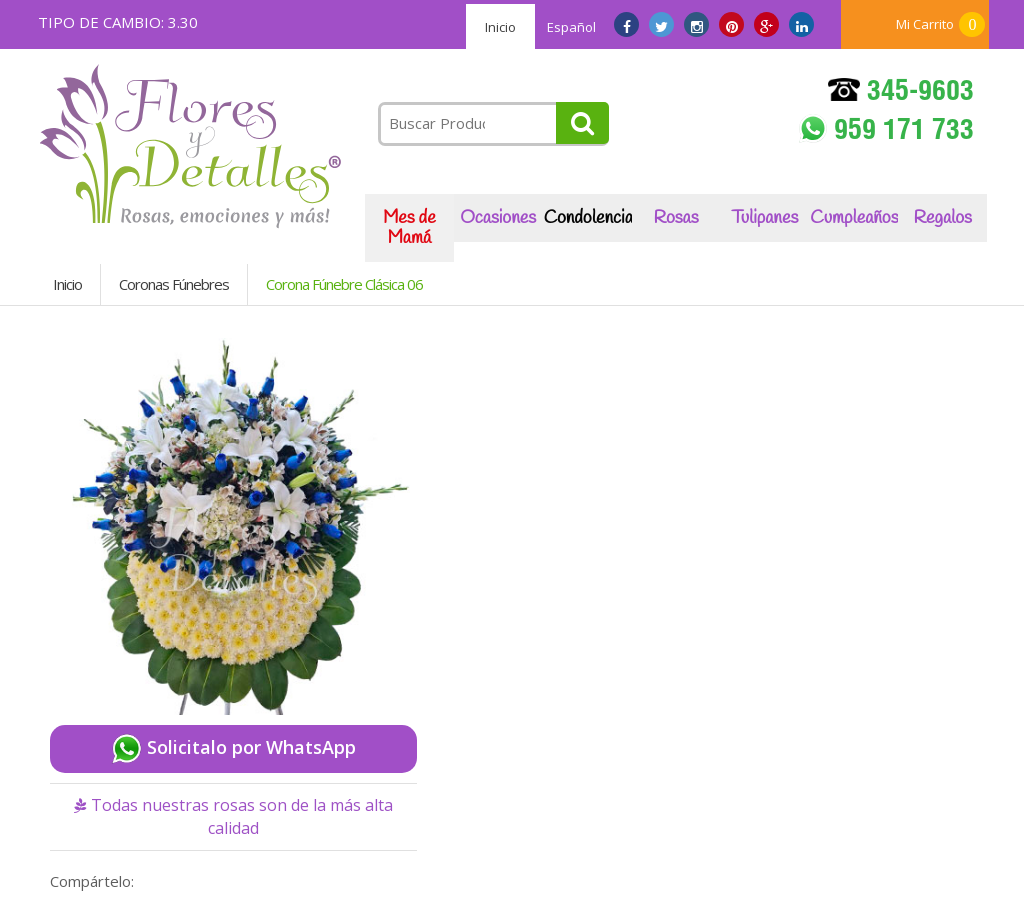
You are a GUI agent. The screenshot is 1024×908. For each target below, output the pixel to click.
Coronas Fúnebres (174, 284)
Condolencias (588, 218)
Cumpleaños (854, 218)
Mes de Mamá (409, 228)
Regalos (943, 218)
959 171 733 (886, 130)
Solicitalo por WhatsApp (233, 749)
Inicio (500, 27)
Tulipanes (765, 218)
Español (571, 27)
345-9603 (901, 93)
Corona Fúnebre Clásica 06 (344, 284)
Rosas (675, 218)
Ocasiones (498, 218)
